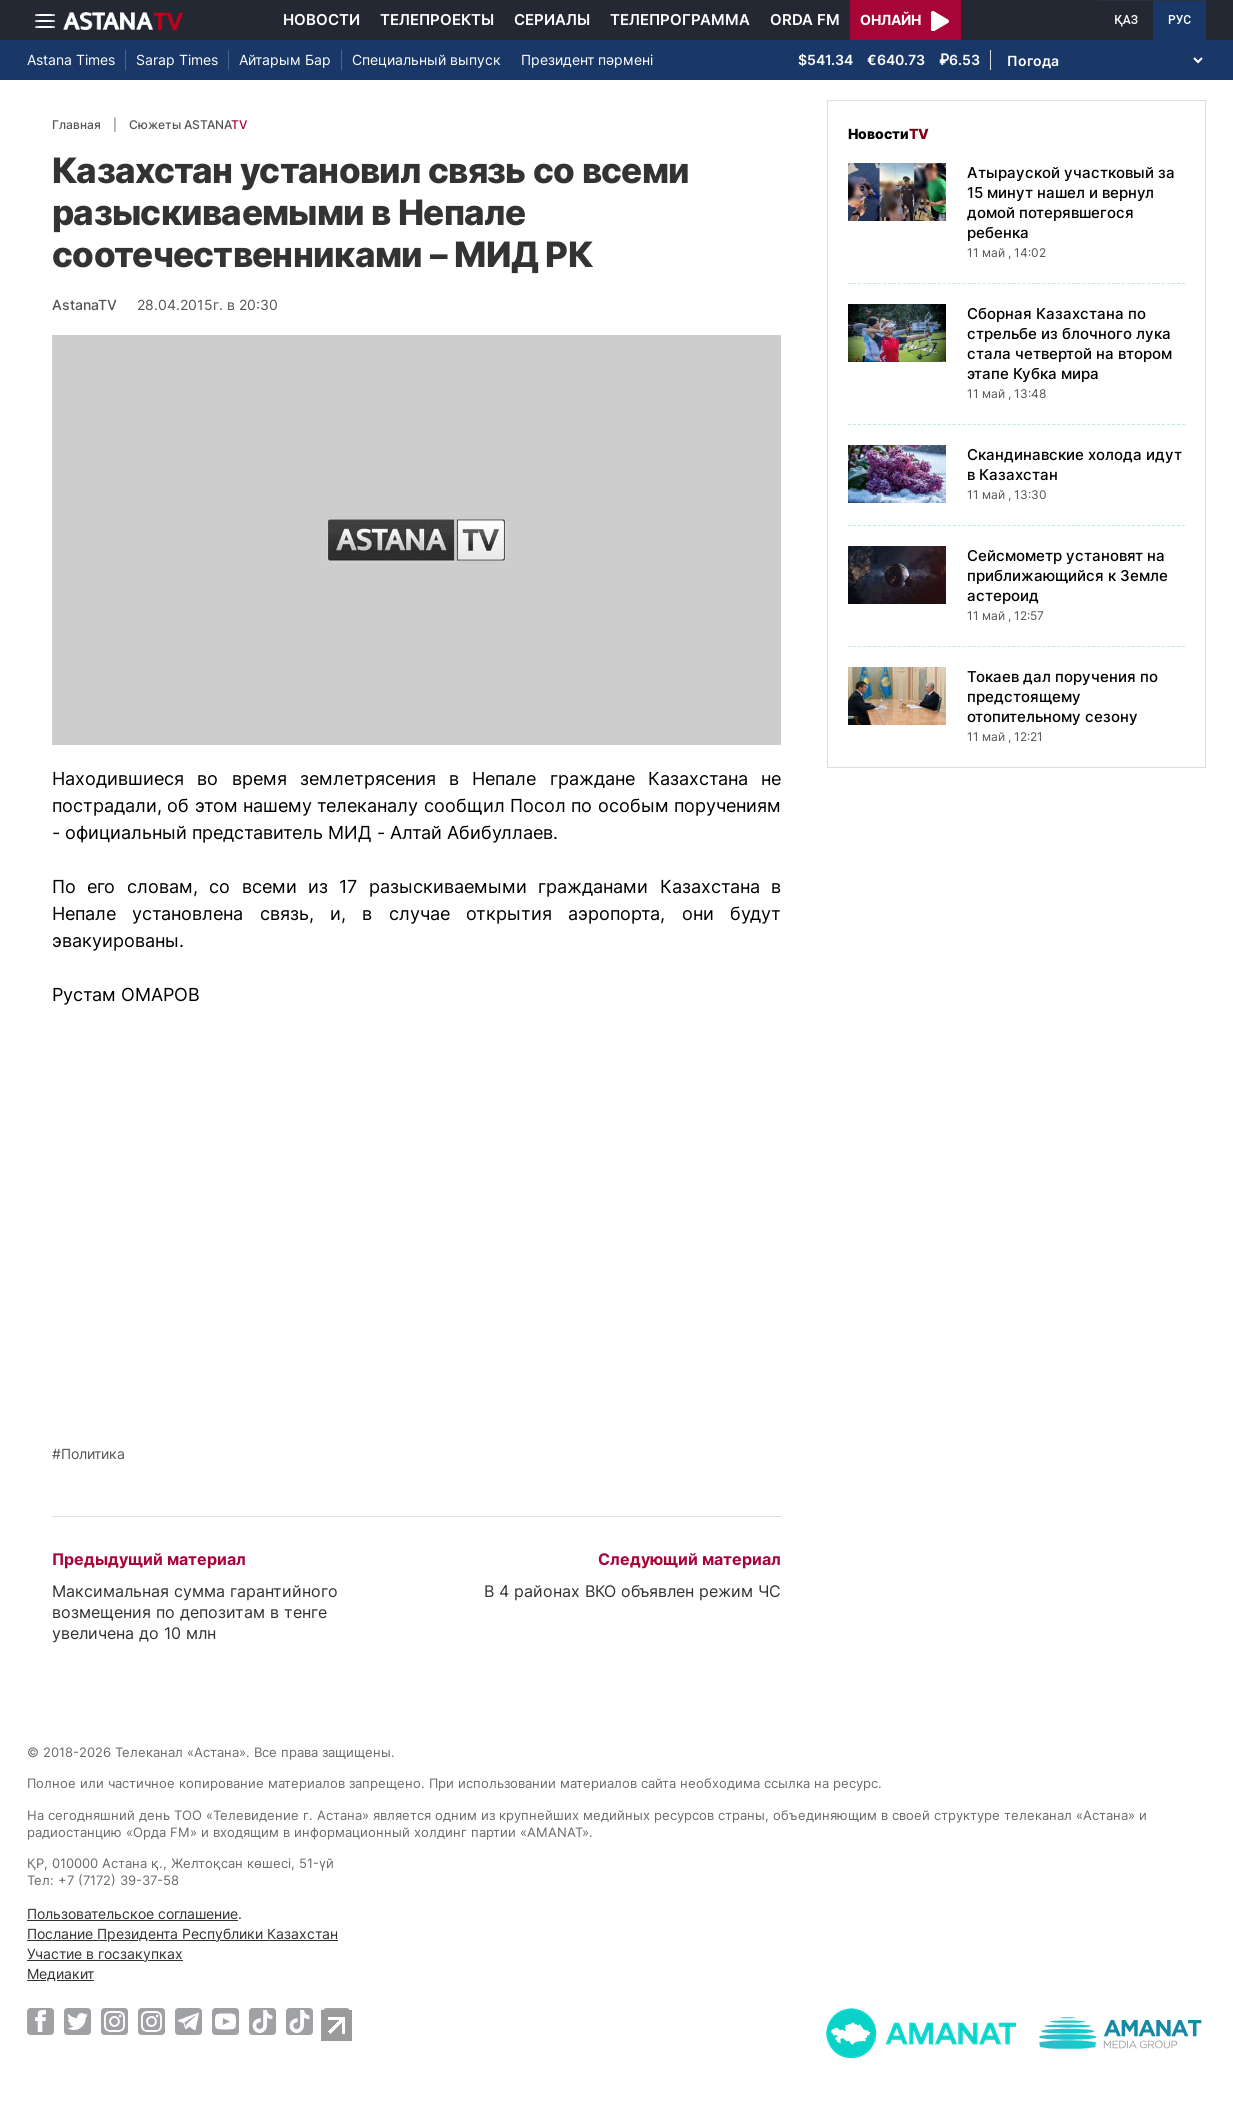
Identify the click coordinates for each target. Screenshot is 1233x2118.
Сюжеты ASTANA (188, 124)
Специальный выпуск (426, 59)
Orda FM (805, 19)
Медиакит (60, 1973)
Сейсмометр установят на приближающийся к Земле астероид (1067, 575)
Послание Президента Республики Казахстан (182, 1933)
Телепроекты (437, 19)
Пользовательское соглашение (132, 1913)
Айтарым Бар (285, 59)
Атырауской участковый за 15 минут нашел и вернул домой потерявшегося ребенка (1071, 202)
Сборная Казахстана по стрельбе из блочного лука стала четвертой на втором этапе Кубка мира (1069, 343)
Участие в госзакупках (105, 1953)
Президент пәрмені (587, 59)
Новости (321, 19)
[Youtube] (225, 2021)
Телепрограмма (680, 19)
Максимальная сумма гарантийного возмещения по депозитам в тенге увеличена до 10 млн (195, 1612)
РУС (1179, 20)
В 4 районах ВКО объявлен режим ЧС (632, 1591)
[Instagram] (114, 2021)
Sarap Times (177, 59)
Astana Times (71, 59)
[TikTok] (262, 2021)
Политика (93, 1454)
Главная (76, 124)
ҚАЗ (1126, 20)
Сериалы (552, 19)
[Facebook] (40, 2021)
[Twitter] (77, 2021)
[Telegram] (188, 2021)
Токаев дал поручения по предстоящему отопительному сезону (1062, 696)
